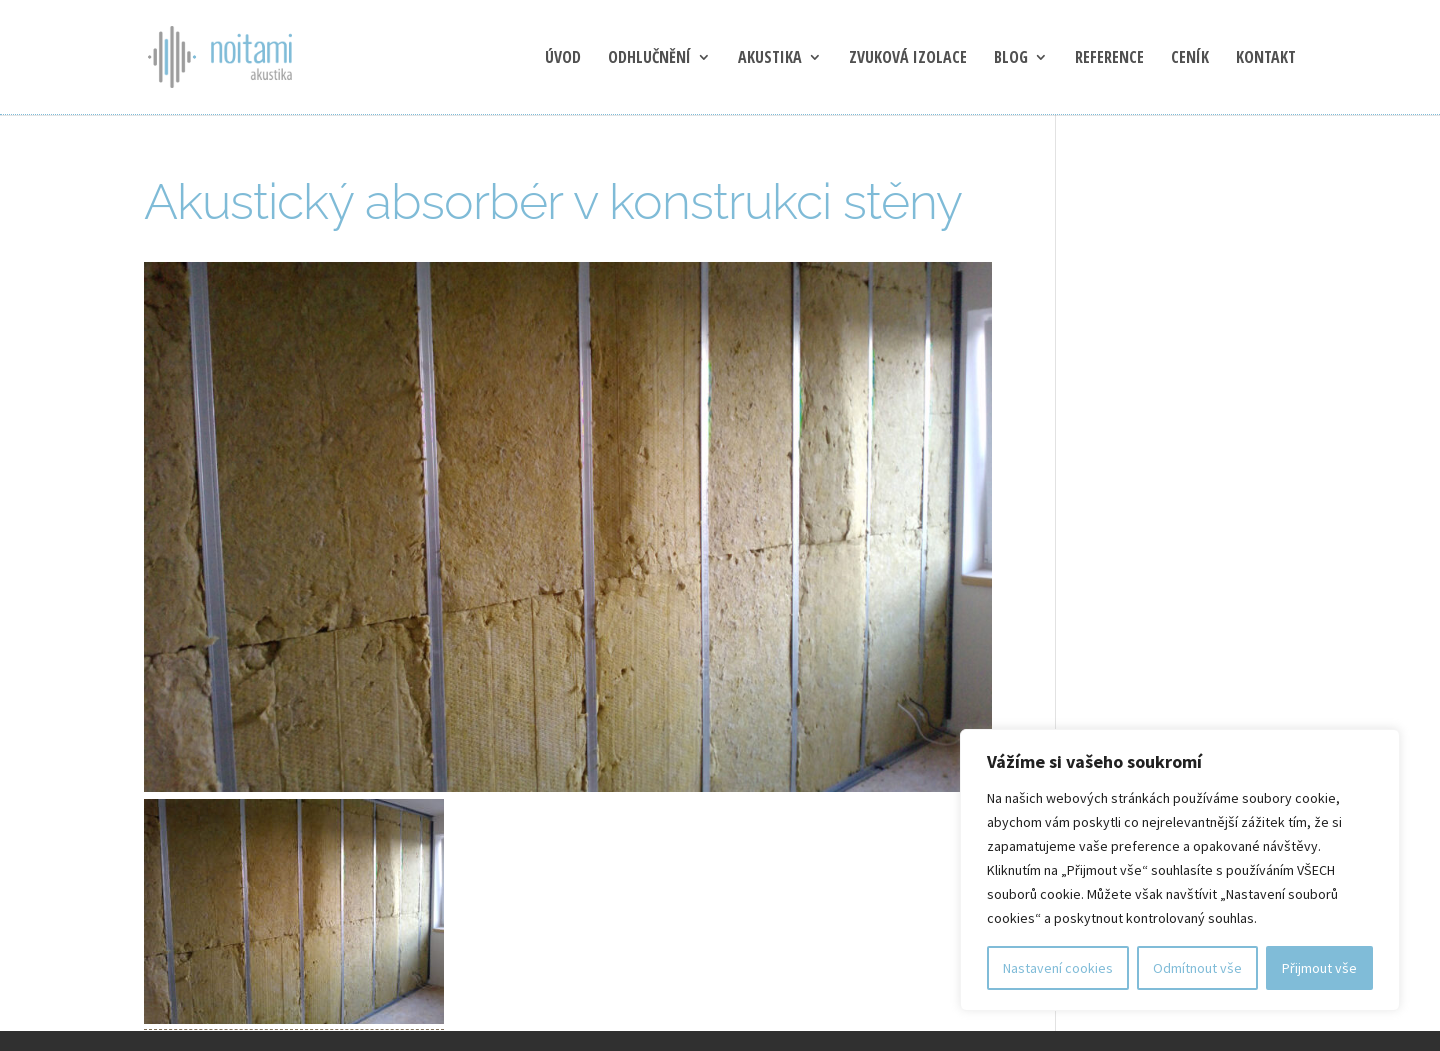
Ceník (1190, 59)
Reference (1109, 59)
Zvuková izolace (908, 59)
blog (1011, 59)
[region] (1180, 870)
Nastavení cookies (1058, 968)
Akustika (770, 59)
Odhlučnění (649, 59)
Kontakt (1266, 59)
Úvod (563, 59)
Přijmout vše (1319, 968)
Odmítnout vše (1197, 968)
